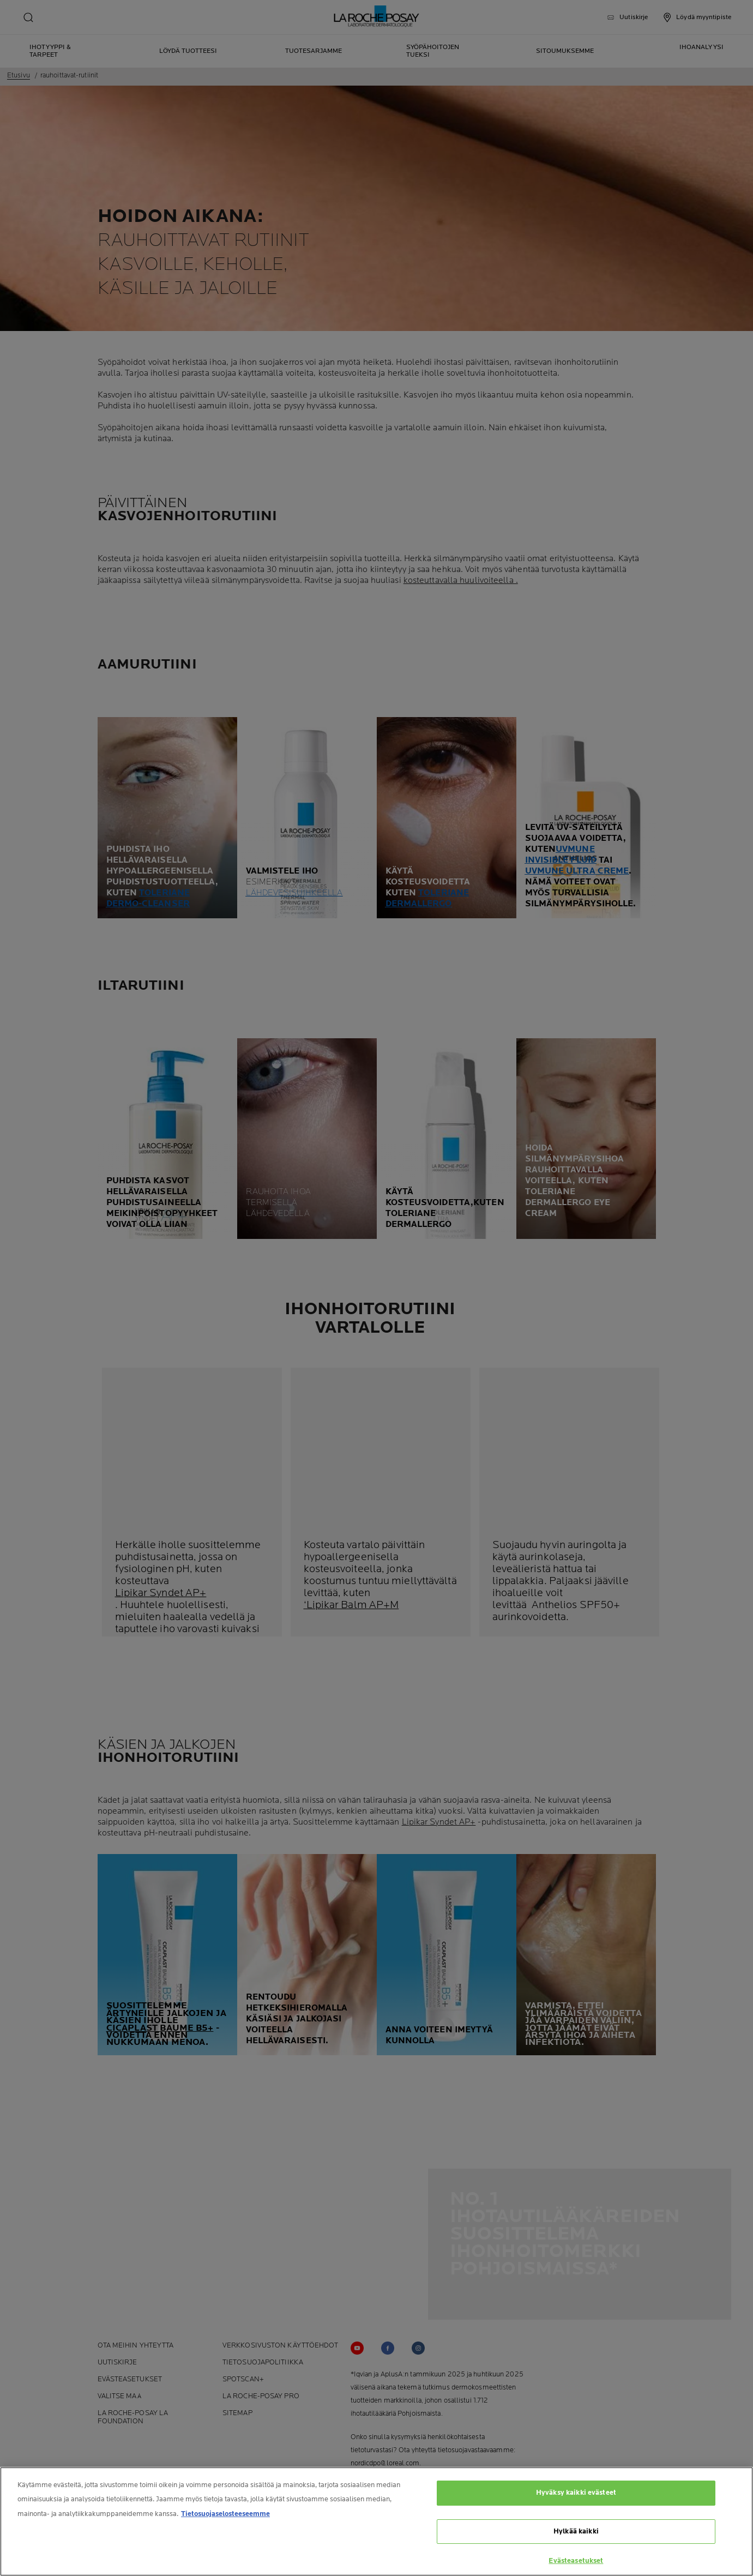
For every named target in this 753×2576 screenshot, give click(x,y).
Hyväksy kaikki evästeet (576, 2492)
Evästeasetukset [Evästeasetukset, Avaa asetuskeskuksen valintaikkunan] (576, 2560)
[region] (376, 2521)
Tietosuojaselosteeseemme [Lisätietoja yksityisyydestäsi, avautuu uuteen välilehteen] (225, 2513)
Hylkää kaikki (576, 2531)
